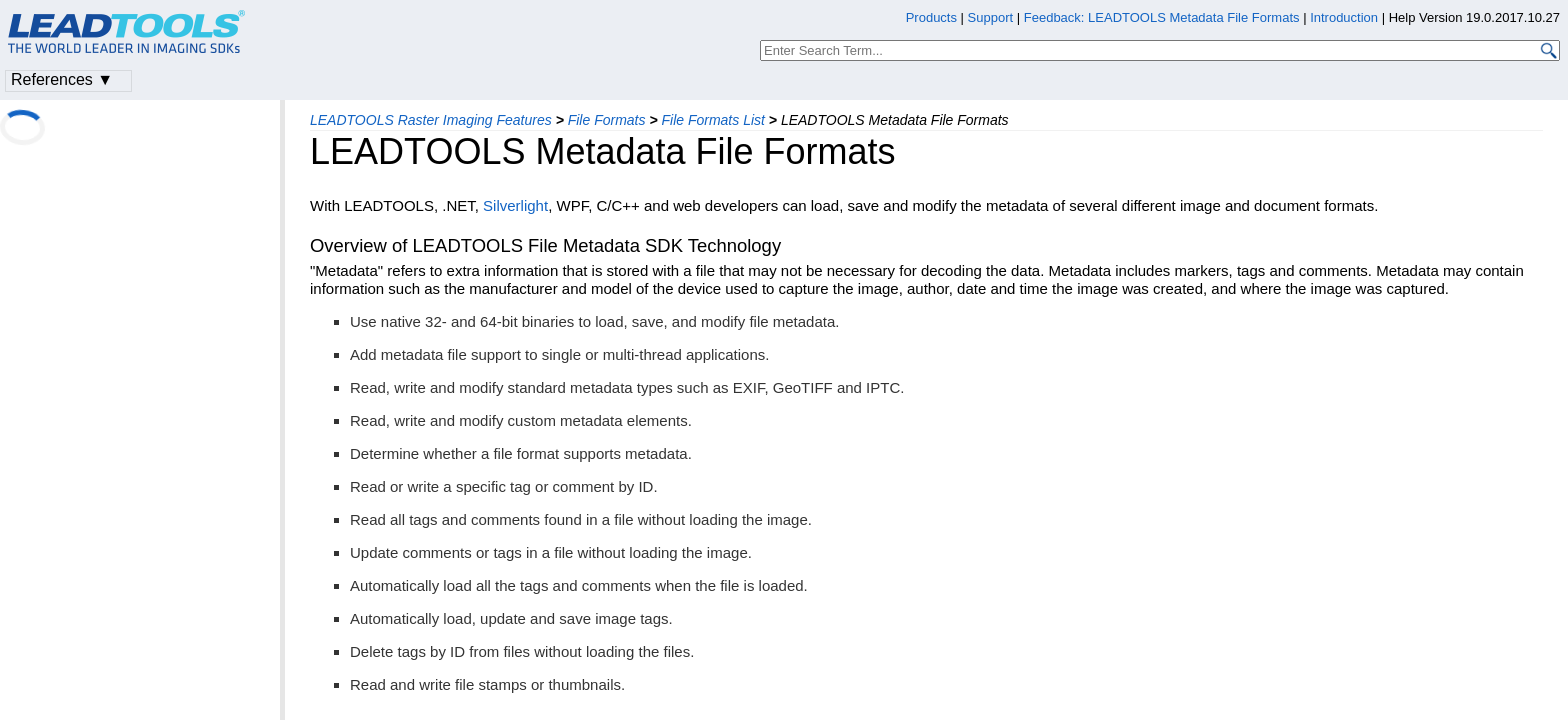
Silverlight (515, 205)
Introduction (1344, 17)
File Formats (607, 120)
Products (931, 17)
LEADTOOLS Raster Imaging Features (431, 120)
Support (991, 17)
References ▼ (62, 79)
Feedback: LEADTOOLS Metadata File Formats (1162, 17)
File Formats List (712, 120)
